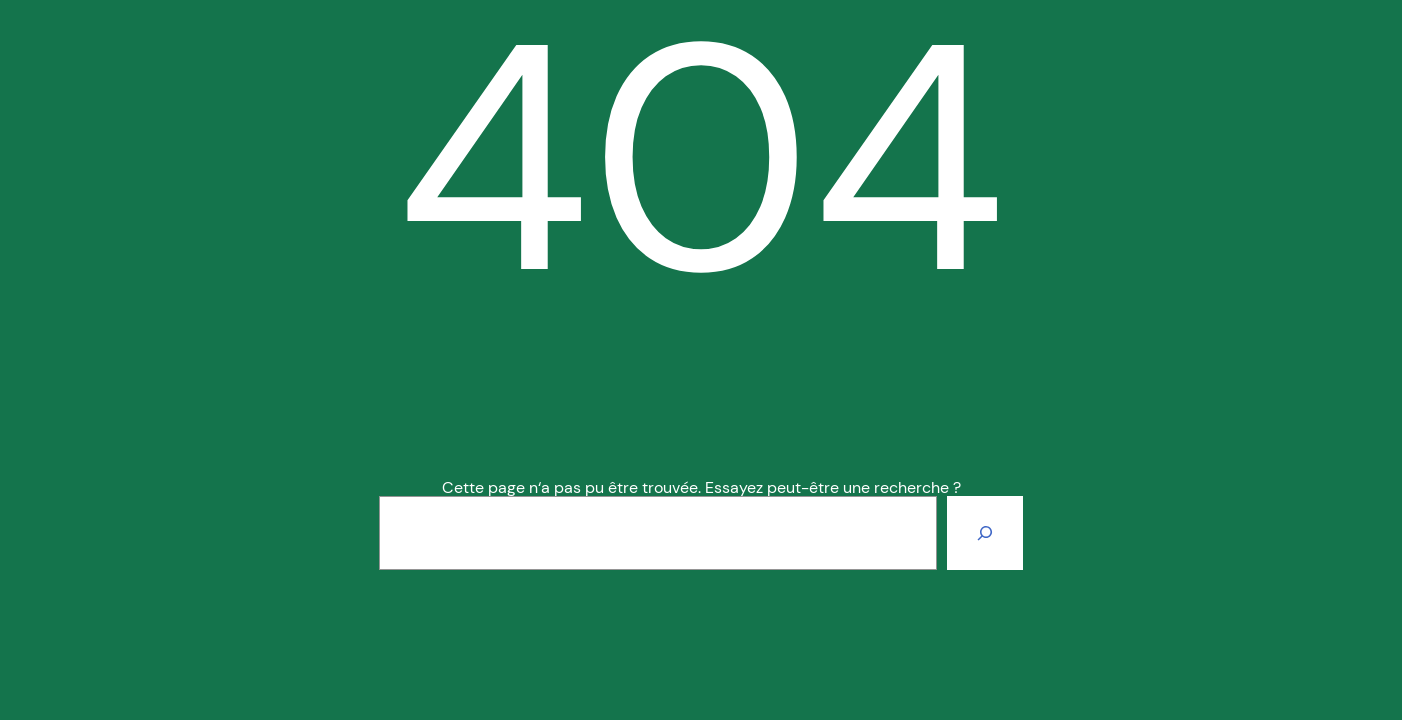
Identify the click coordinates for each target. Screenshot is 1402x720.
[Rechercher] (985, 533)
